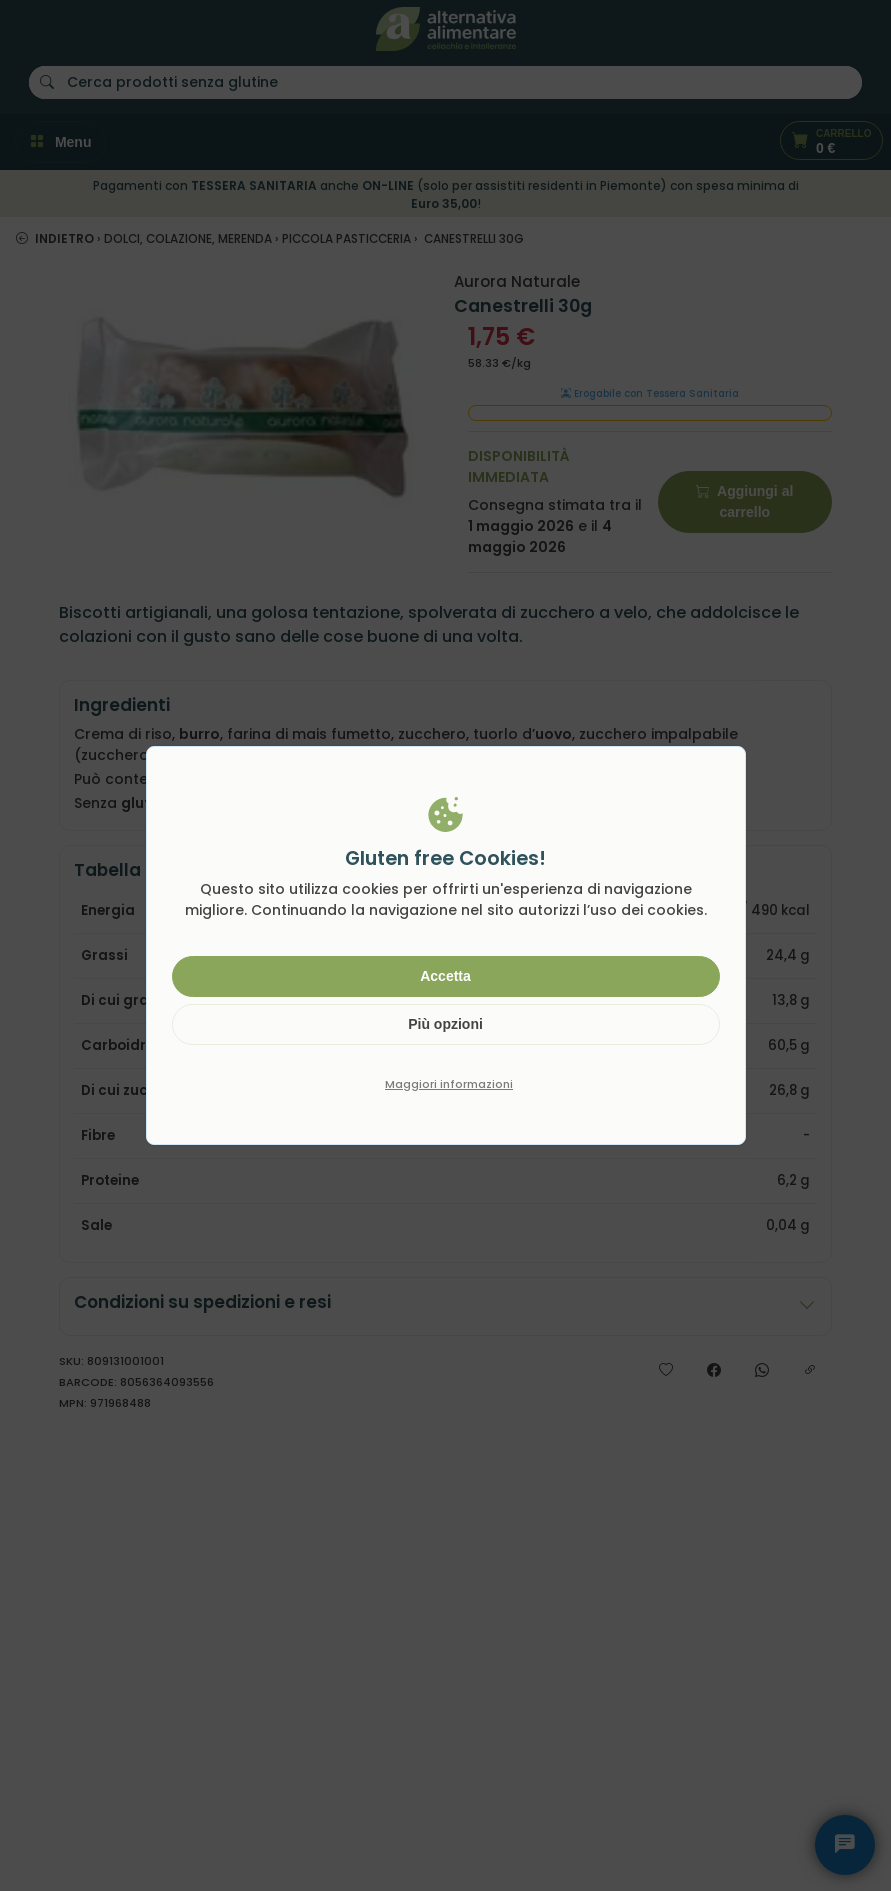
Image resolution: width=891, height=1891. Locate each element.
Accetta (445, 976)
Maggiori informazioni (449, 1084)
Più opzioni (445, 1024)
